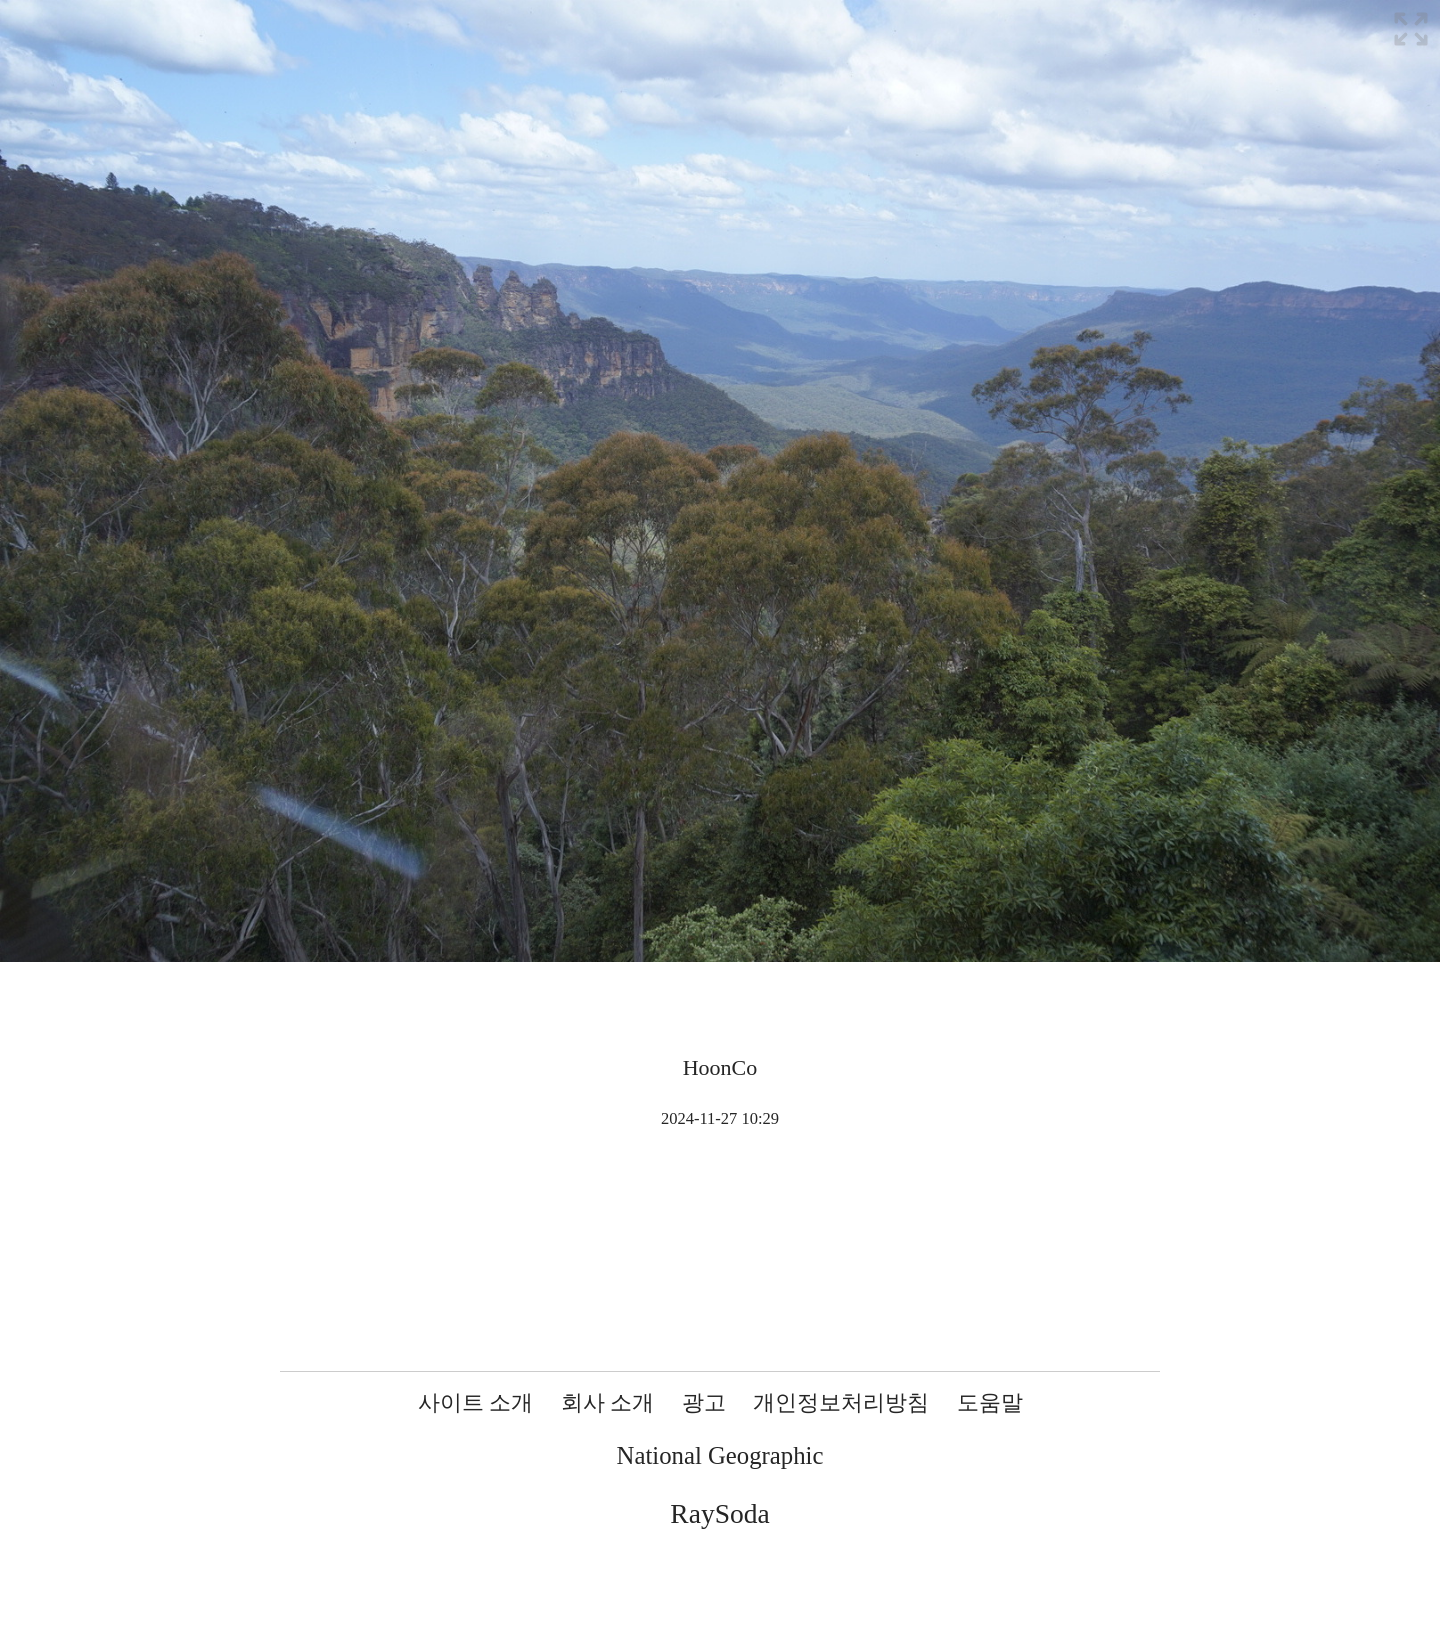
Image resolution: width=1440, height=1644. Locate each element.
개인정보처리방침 (841, 1402)
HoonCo (720, 1067)
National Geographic (720, 1455)
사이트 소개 (476, 1402)
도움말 (990, 1402)
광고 (704, 1402)
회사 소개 (608, 1402)
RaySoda (719, 1513)
